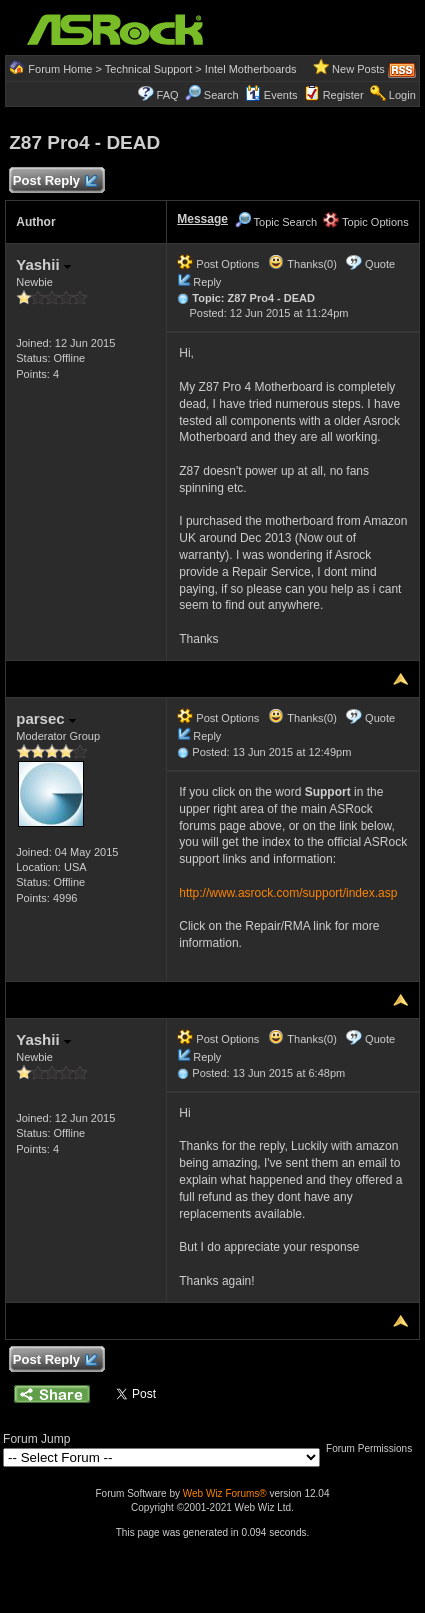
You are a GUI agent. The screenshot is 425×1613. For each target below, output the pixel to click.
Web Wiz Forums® (225, 1493)
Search (221, 95)
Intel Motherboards (251, 69)
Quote (380, 264)
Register (343, 95)
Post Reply (54, 181)
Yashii (43, 264)
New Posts (358, 69)
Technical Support (148, 69)
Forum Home (60, 69)
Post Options (218, 264)
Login (402, 95)
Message (202, 219)
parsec (46, 718)
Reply (207, 282)
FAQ (168, 95)
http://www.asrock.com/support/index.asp (288, 893)
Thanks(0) (302, 264)
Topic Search (276, 222)
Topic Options (366, 222)
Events (271, 95)
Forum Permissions (374, 1448)
